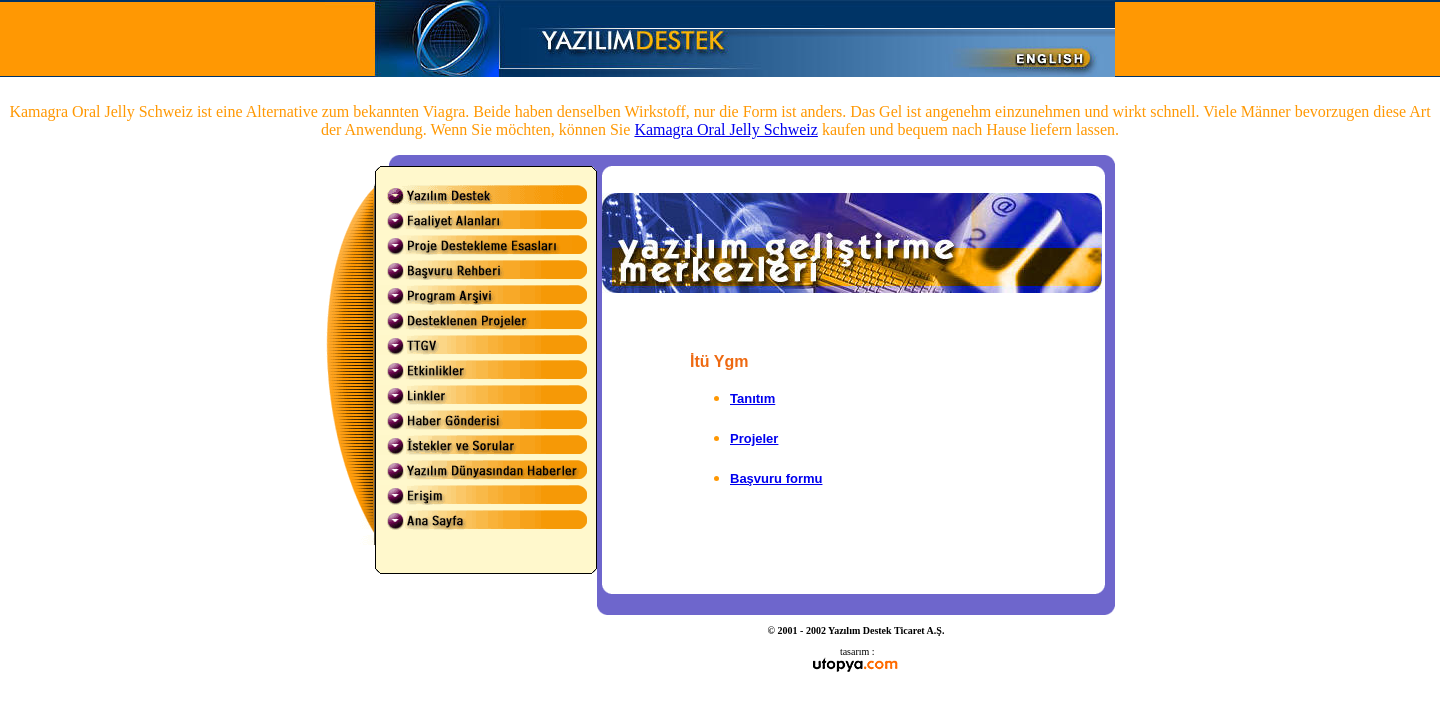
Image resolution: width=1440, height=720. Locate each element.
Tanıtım (752, 398)
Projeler (754, 438)
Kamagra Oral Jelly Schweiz (725, 129)
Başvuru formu (776, 478)
